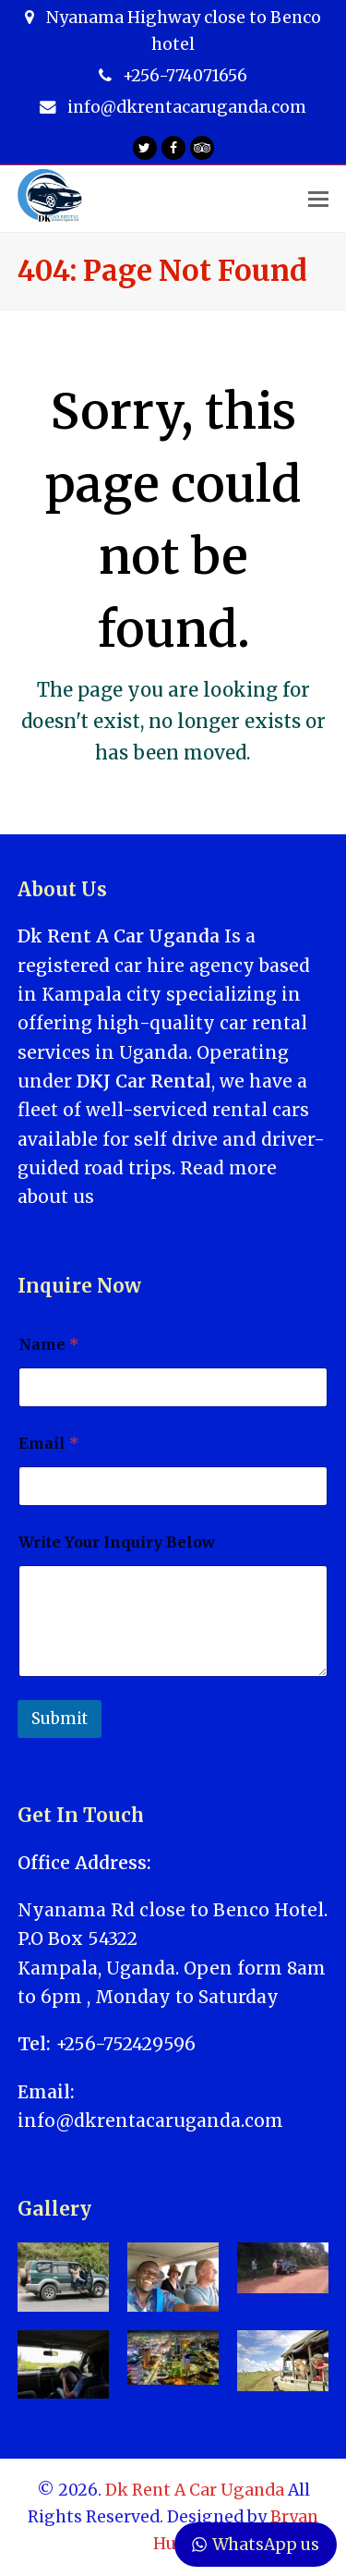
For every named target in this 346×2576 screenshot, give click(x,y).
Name (48, 1345)
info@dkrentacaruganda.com (150, 2120)
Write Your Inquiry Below (116, 1542)
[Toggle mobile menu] (318, 199)
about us (56, 1196)
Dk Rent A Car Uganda (194, 2490)
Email (48, 1443)
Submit (59, 1718)
